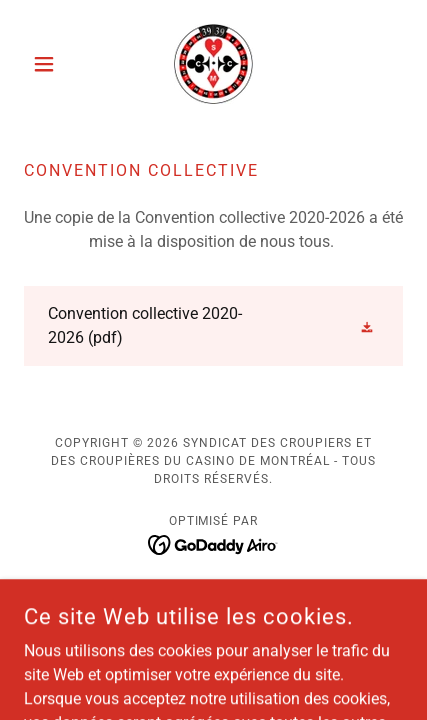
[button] (52, 64)
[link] (213, 64)
